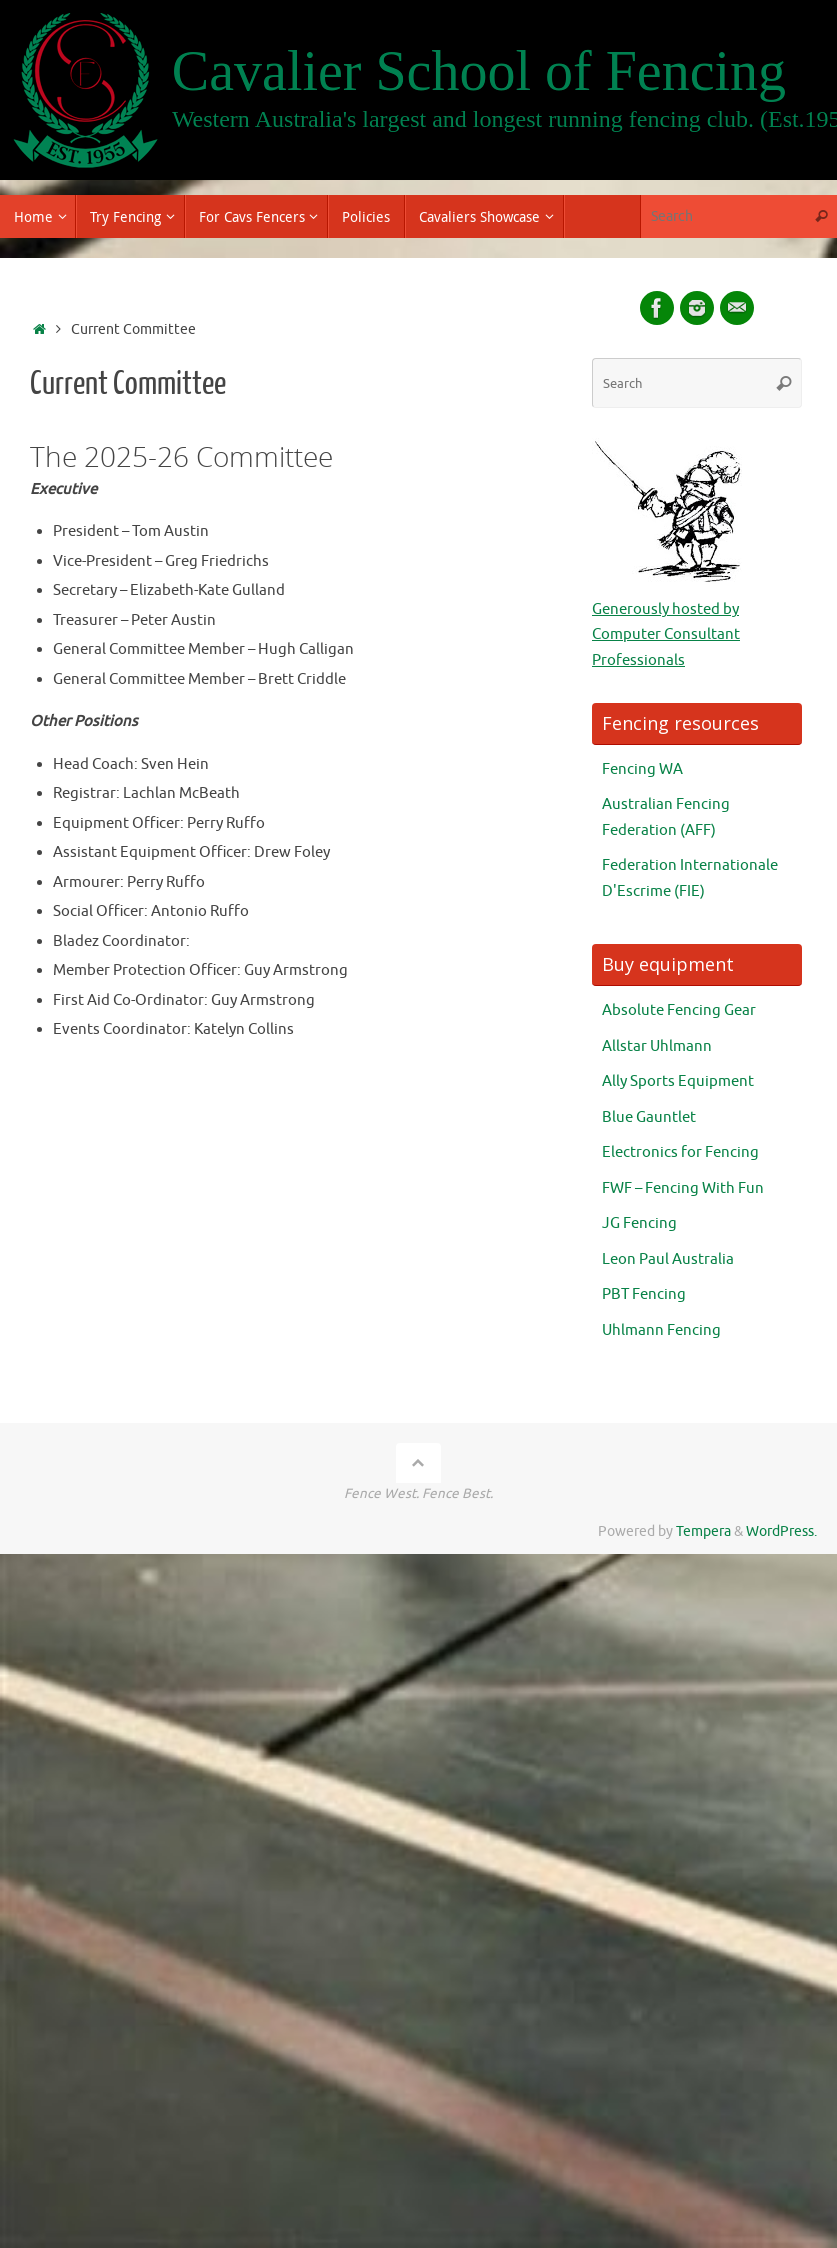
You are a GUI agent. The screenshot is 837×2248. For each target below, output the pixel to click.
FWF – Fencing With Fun (683, 1188)
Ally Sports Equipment (678, 1081)
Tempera (703, 1531)
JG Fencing (639, 1223)
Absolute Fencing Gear (679, 1010)
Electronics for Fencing (680, 1152)
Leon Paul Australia (668, 1259)
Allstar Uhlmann (657, 1046)
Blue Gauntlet (649, 1117)
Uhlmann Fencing (661, 1330)
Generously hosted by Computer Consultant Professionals (666, 635)
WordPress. (781, 1531)
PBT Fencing (644, 1294)
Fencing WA (642, 769)
